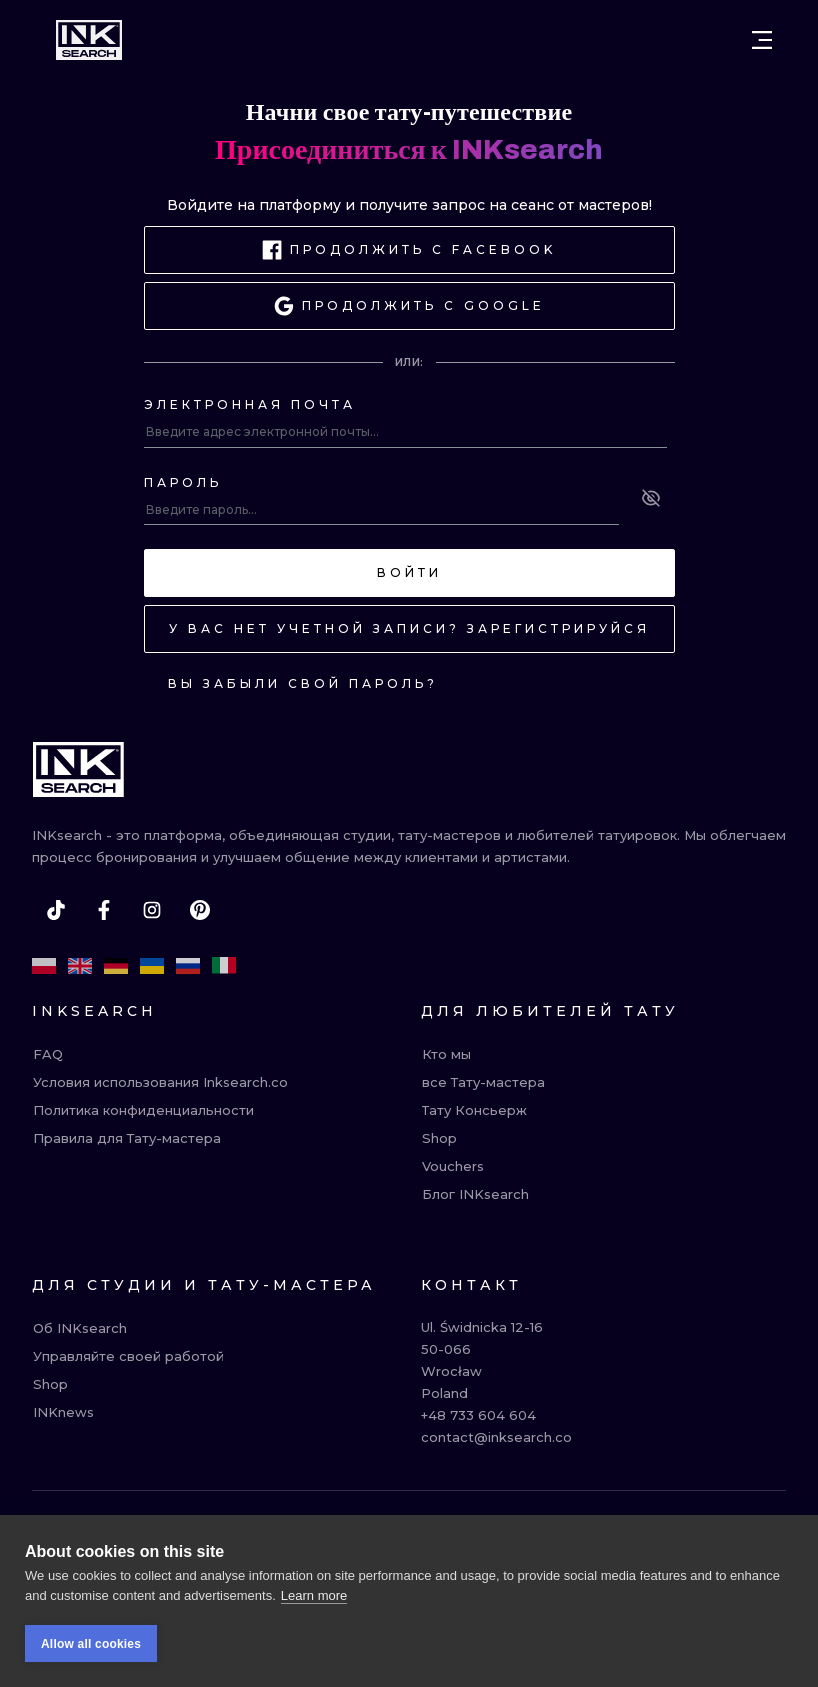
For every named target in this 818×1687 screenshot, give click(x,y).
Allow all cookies (91, 1644)
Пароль (183, 482)
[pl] (44, 966)
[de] (116, 966)
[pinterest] (200, 910)
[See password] (651, 498)
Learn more (314, 1595)
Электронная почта (250, 404)
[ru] (188, 966)
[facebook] (104, 910)
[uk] (152, 966)
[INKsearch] (89, 40)
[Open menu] (762, 40)
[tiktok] (56, 910)
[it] (224, 966)
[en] (80, 966)
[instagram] (152, 910)
